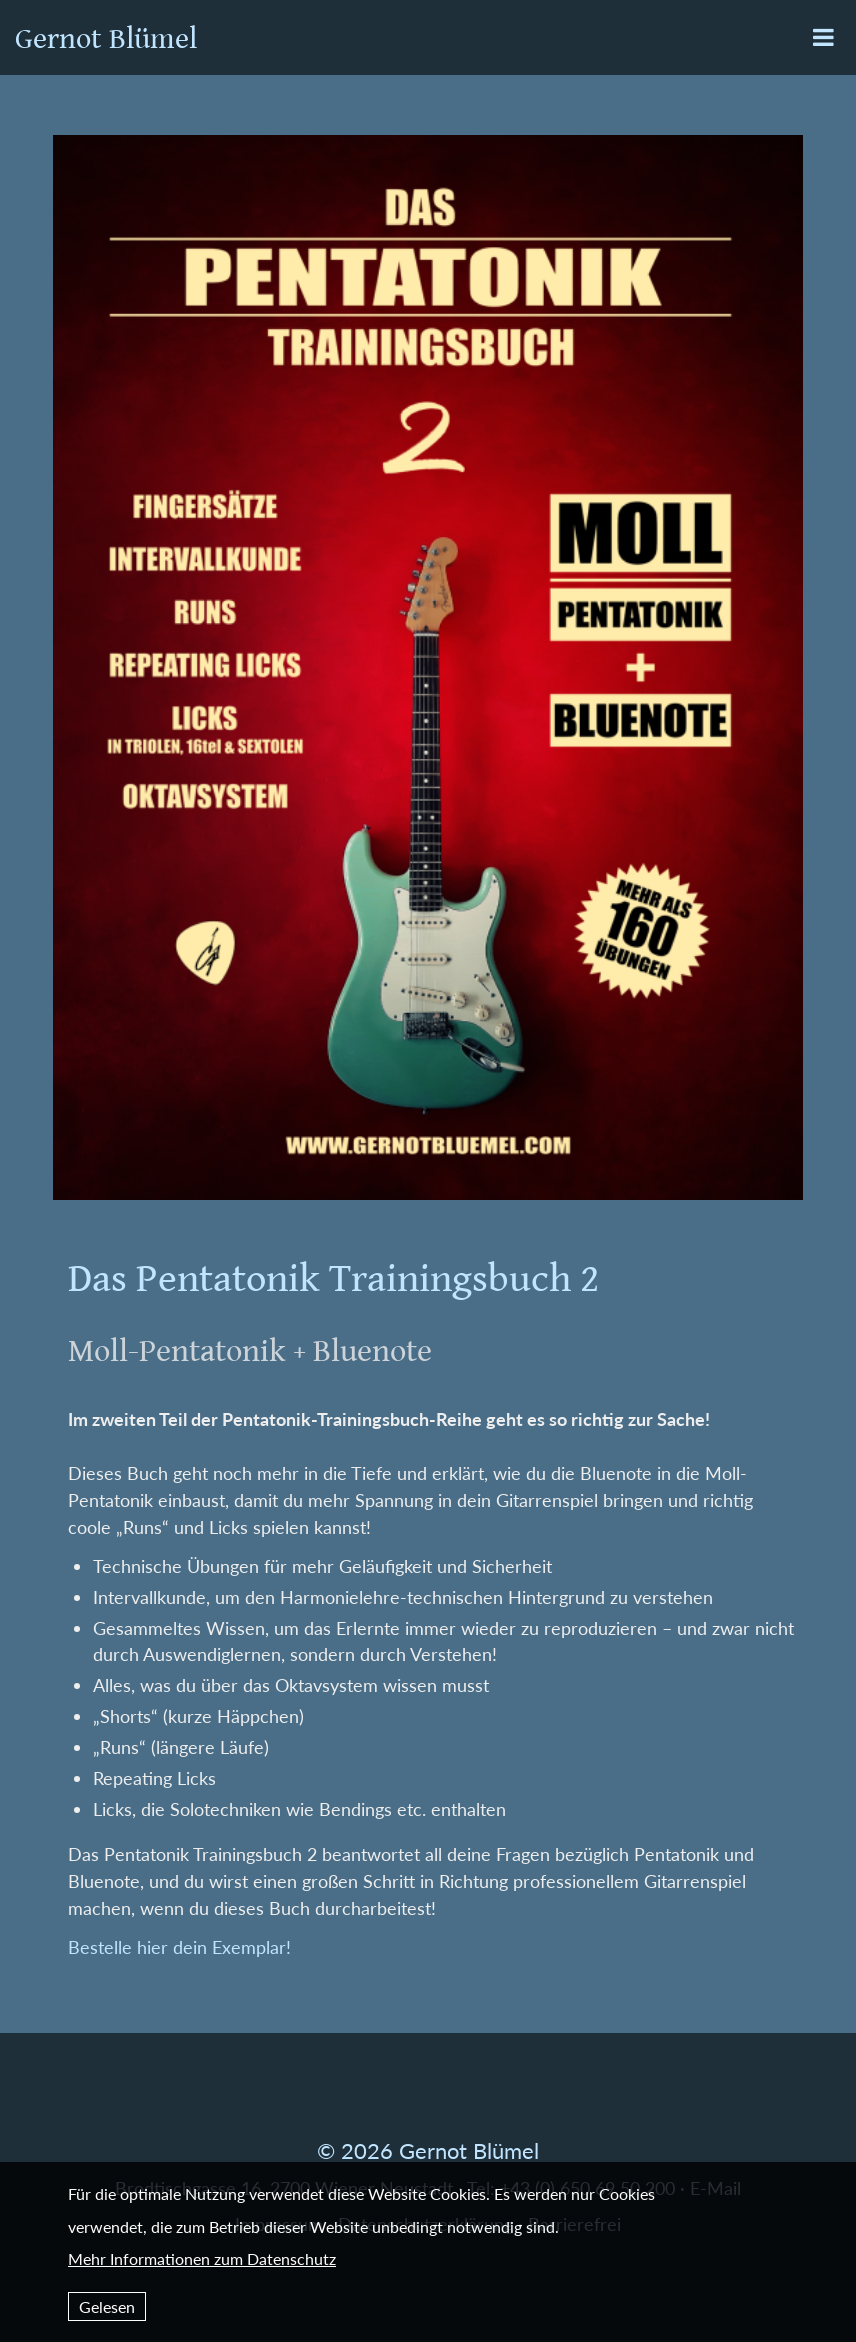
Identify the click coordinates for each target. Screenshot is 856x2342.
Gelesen (107, 2306)
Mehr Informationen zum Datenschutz (202, 2258)
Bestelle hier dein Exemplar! (179, 1947)
